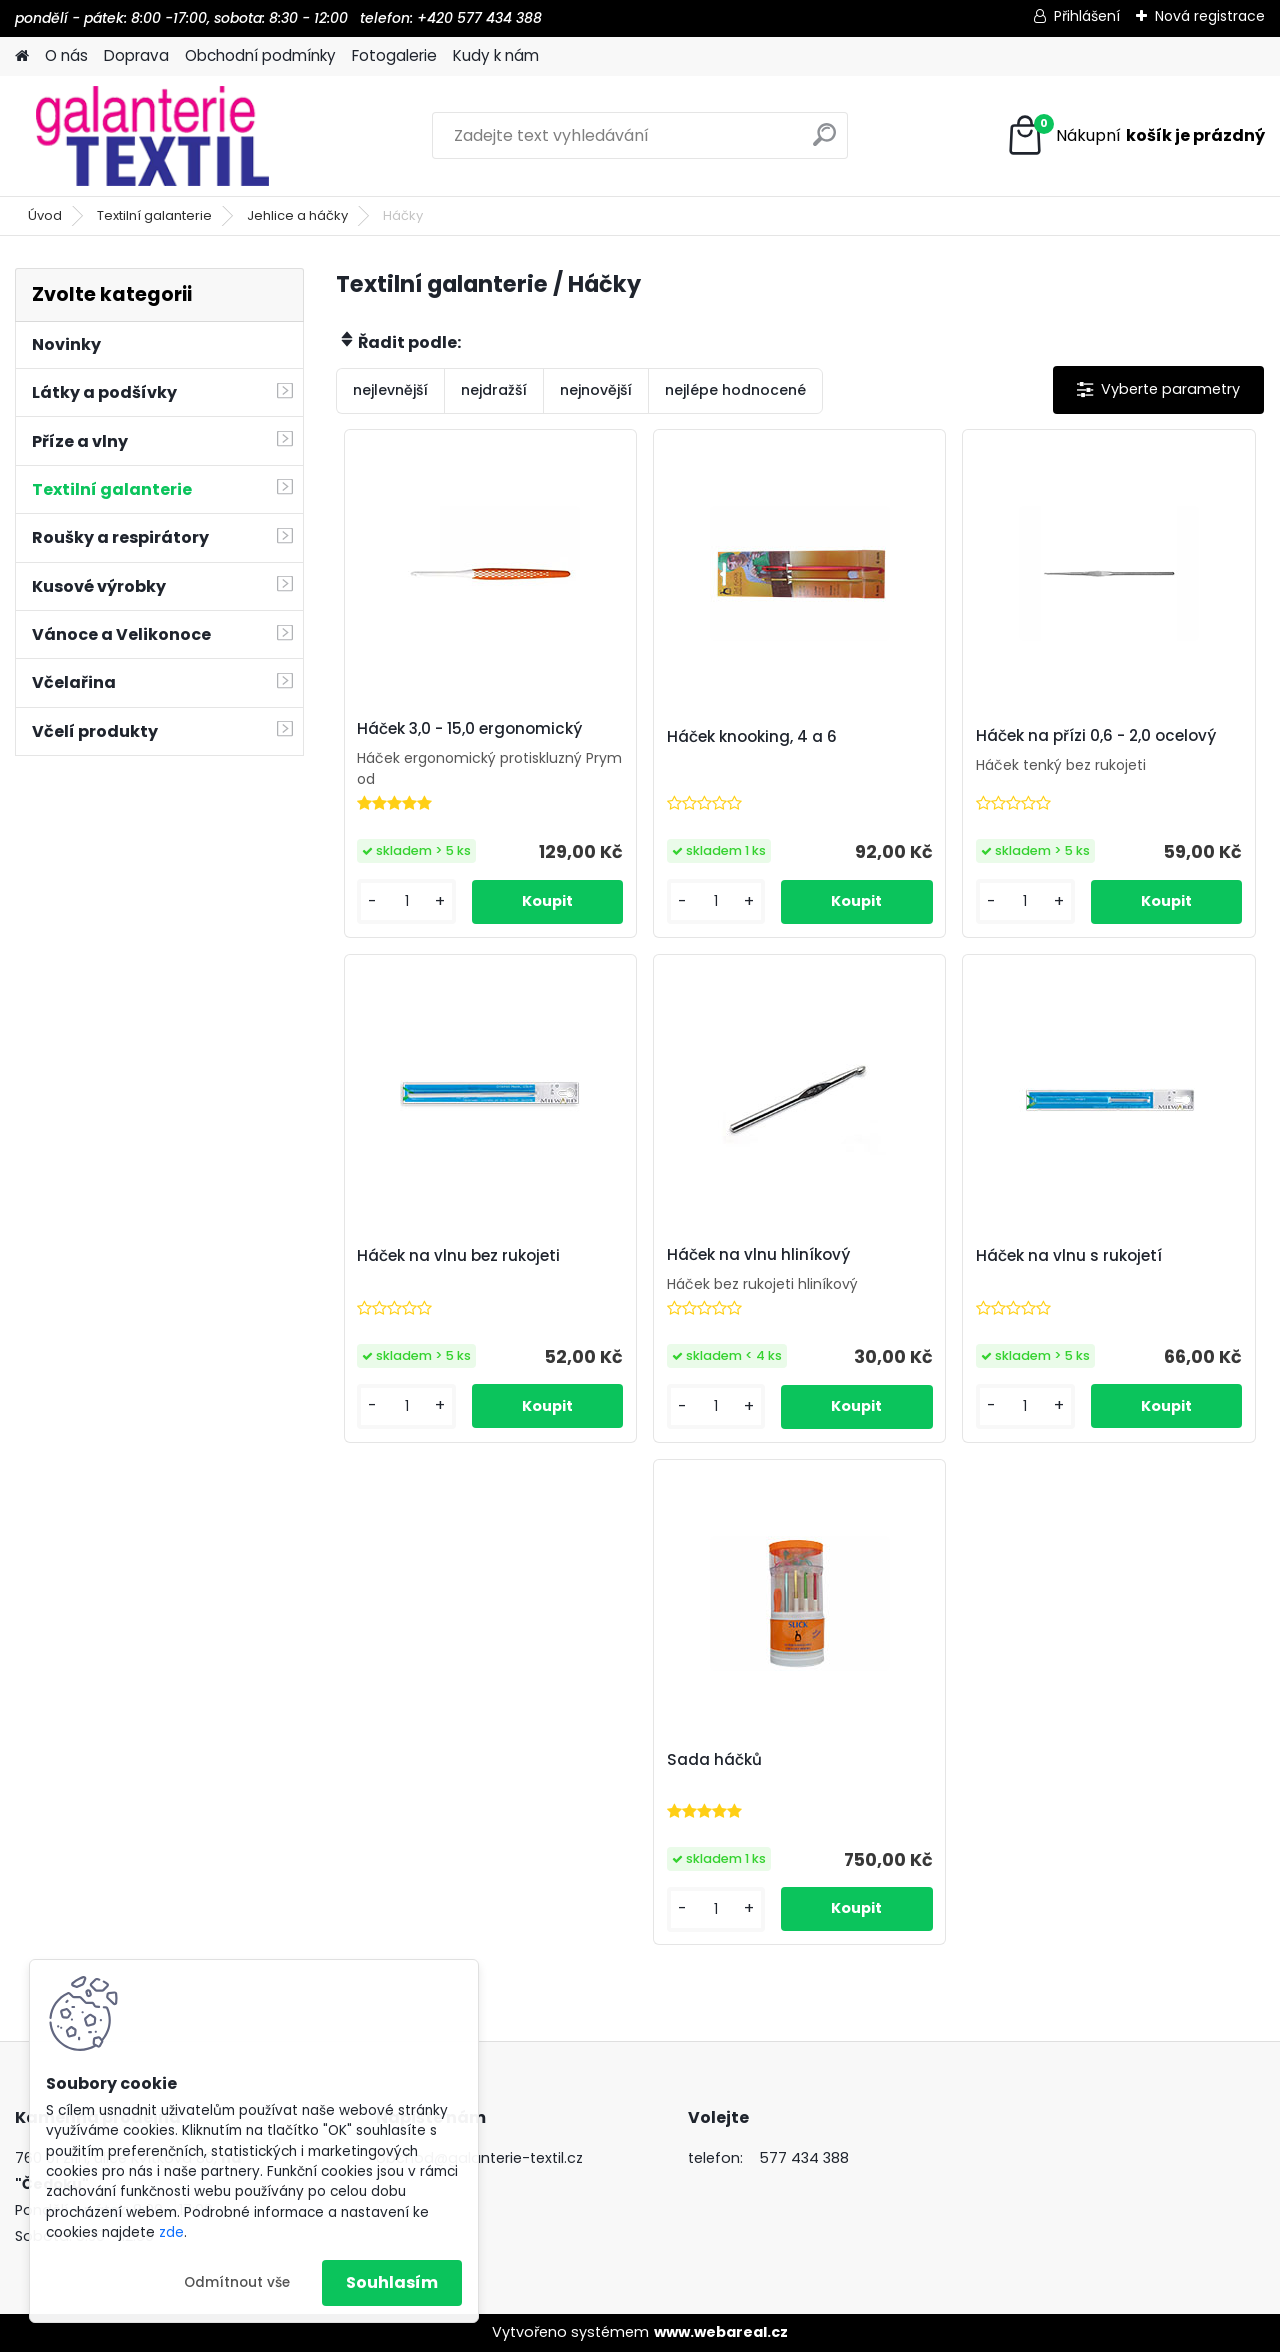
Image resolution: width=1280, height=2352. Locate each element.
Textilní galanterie (154, 215)
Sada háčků (714, 1760)
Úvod (45, 215)
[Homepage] (22, 56)
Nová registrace (1210, 16)
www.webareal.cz (721, 2332)
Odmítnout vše (237, 2282)
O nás (66, 55)
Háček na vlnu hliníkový (758, 1255)
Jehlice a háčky (297, 215)
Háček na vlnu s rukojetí (1069, 1256)
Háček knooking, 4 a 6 (752, 737)
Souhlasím (392, 2282)
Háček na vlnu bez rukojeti (458, 1256)
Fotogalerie (394, 55)
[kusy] (406, 901)
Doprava (136, 55)
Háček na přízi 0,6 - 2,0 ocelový (1096, 736)
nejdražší (494, 390)
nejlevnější (390, 390)
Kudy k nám (496, 55)
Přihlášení (1087, 16)
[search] (824, 142)
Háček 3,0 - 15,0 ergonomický (469, 729)
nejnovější (596, 390)
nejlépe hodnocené (735, 390)
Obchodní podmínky (260, 55)
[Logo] (152, 136)
